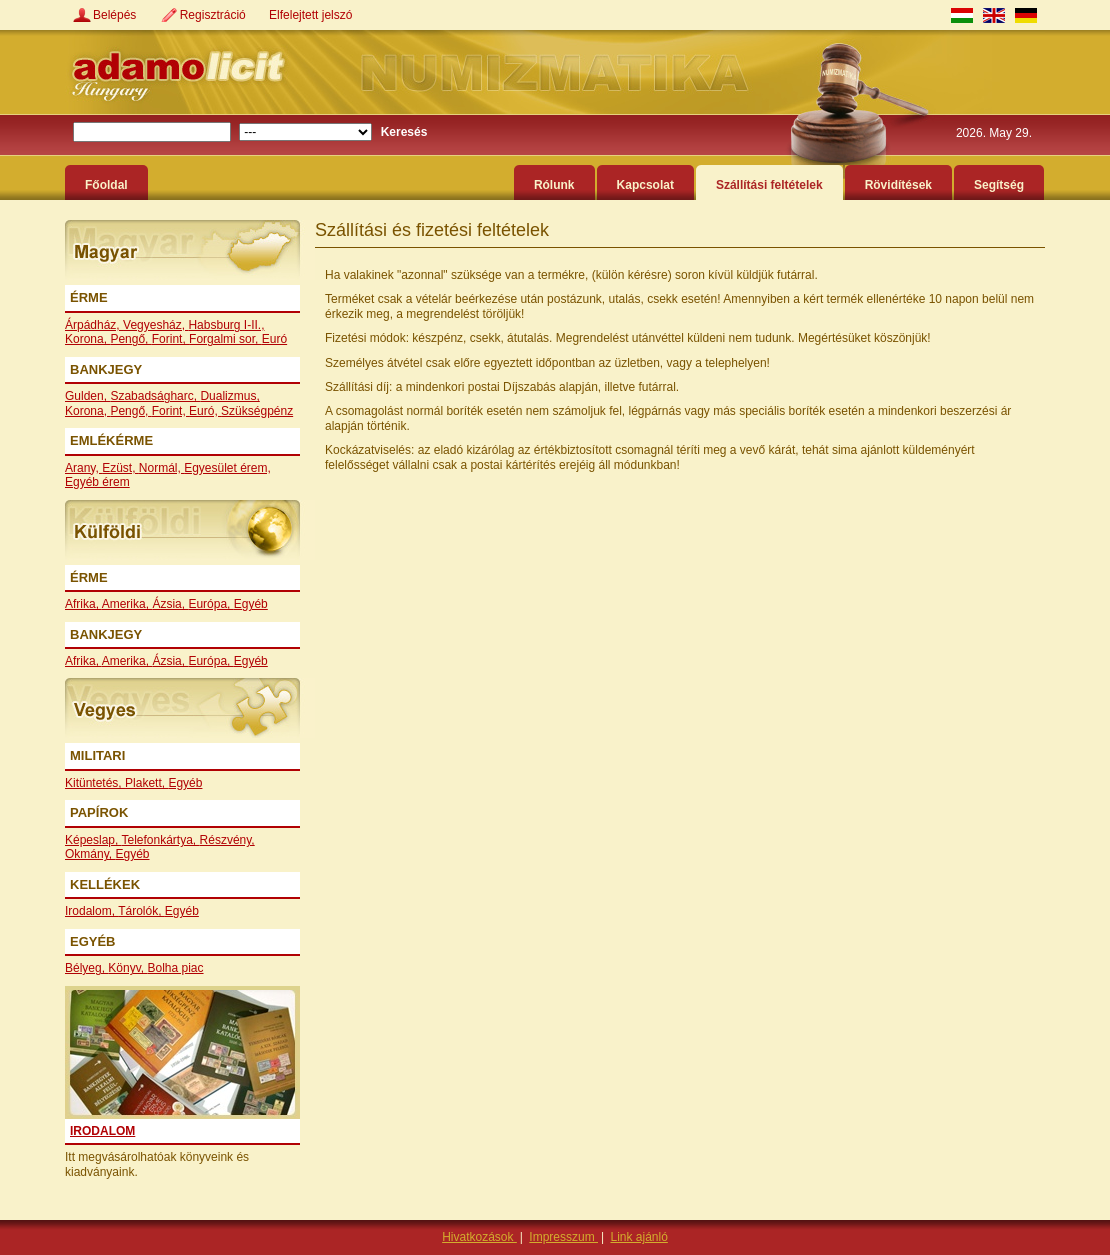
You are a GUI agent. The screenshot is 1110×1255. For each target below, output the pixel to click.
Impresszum (563, 1237)
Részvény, (227, 840)
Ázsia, (170, 604)
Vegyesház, (155, 325)
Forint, (170, 339)
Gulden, (87, 396)
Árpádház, (94, 325)
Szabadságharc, (155, 396)
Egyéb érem (97, 482)
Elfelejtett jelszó (310, 15)
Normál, (161, 468)
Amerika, (127, 604)
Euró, (205, 411)
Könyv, (127, 968)
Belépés (116, 15)
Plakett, (146, 783)
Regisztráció (214, 15)
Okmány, (90, 854)
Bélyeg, (86, 968)
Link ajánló (638, 1237)
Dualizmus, (229, 396)
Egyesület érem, (227, 468)
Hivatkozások (479, 1237)
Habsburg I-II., (226, 325)
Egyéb (251, 604)
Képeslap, (93, 840)
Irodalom (102, 1131)
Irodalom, (91, 911)
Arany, (83, 468)
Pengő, (130, 339)
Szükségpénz (257, 411)
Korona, (87, 339)
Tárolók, (141, 911)
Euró (274, 339)
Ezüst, (120, 468)
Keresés (404, 132)
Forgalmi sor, (225, 339)
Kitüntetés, (95, 783)
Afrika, (83, 604)
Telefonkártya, (161, 840)
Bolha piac (176, 968)
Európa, (210, 604)
